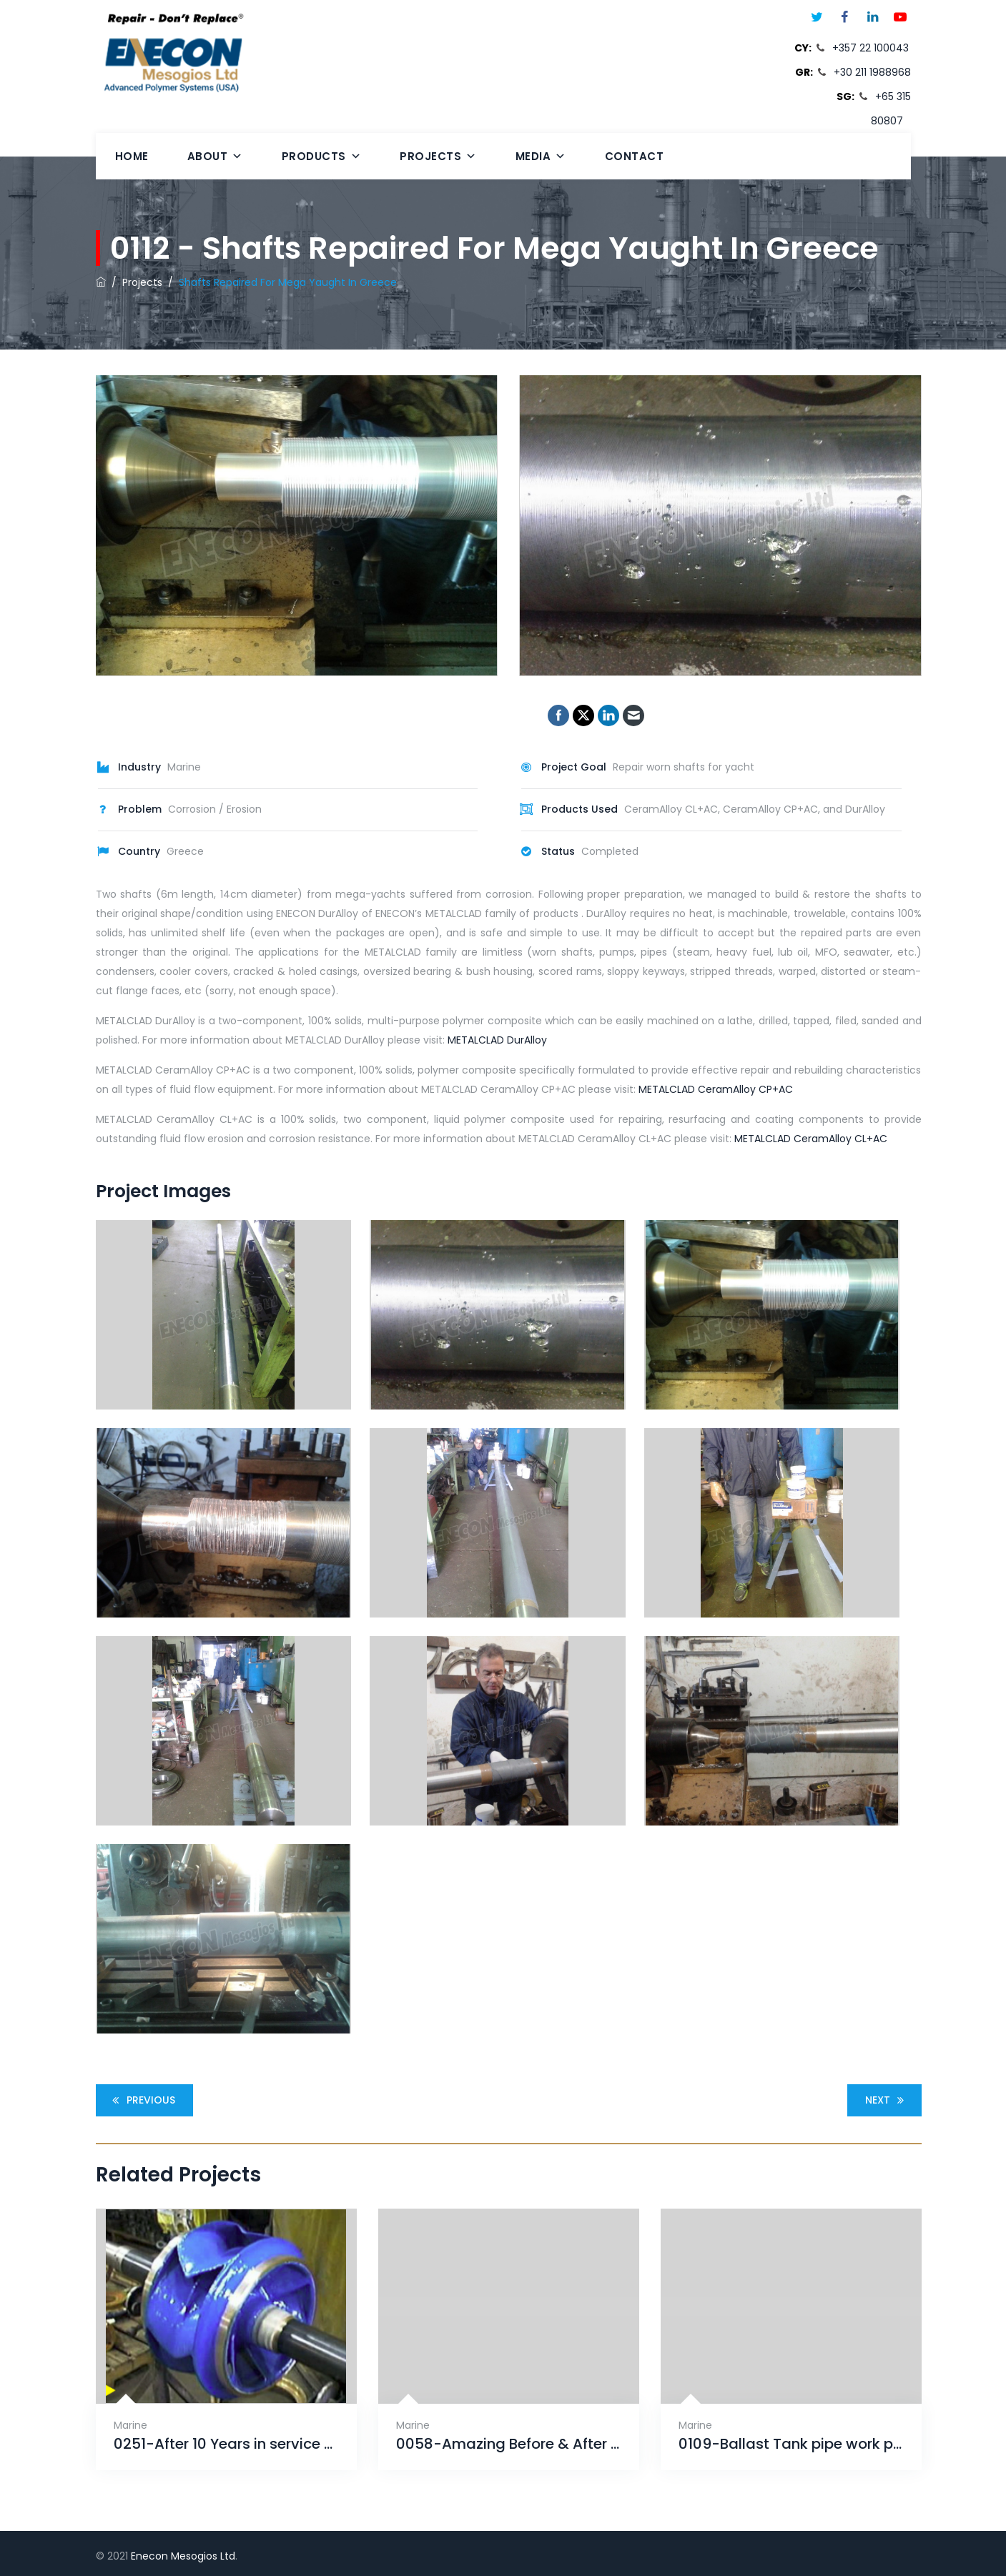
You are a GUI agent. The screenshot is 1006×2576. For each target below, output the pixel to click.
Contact (634, 156)
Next (887, 2100)
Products (322, 156)
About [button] (215, 156)
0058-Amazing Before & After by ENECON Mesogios (508, 2444)
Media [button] (541, 156)
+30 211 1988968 (872, 72)
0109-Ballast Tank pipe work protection (791, 2444)
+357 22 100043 (870, 48)
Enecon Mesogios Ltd (183, 2556)
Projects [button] (438, 156)
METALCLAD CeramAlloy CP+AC (715, 1089)
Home (132, 156)
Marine (130, 2425)
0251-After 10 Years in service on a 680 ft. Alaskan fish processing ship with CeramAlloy (226, 2444)
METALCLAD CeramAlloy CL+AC (810, 1138)
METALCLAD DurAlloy (497, 1040)
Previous (141, 2100)
